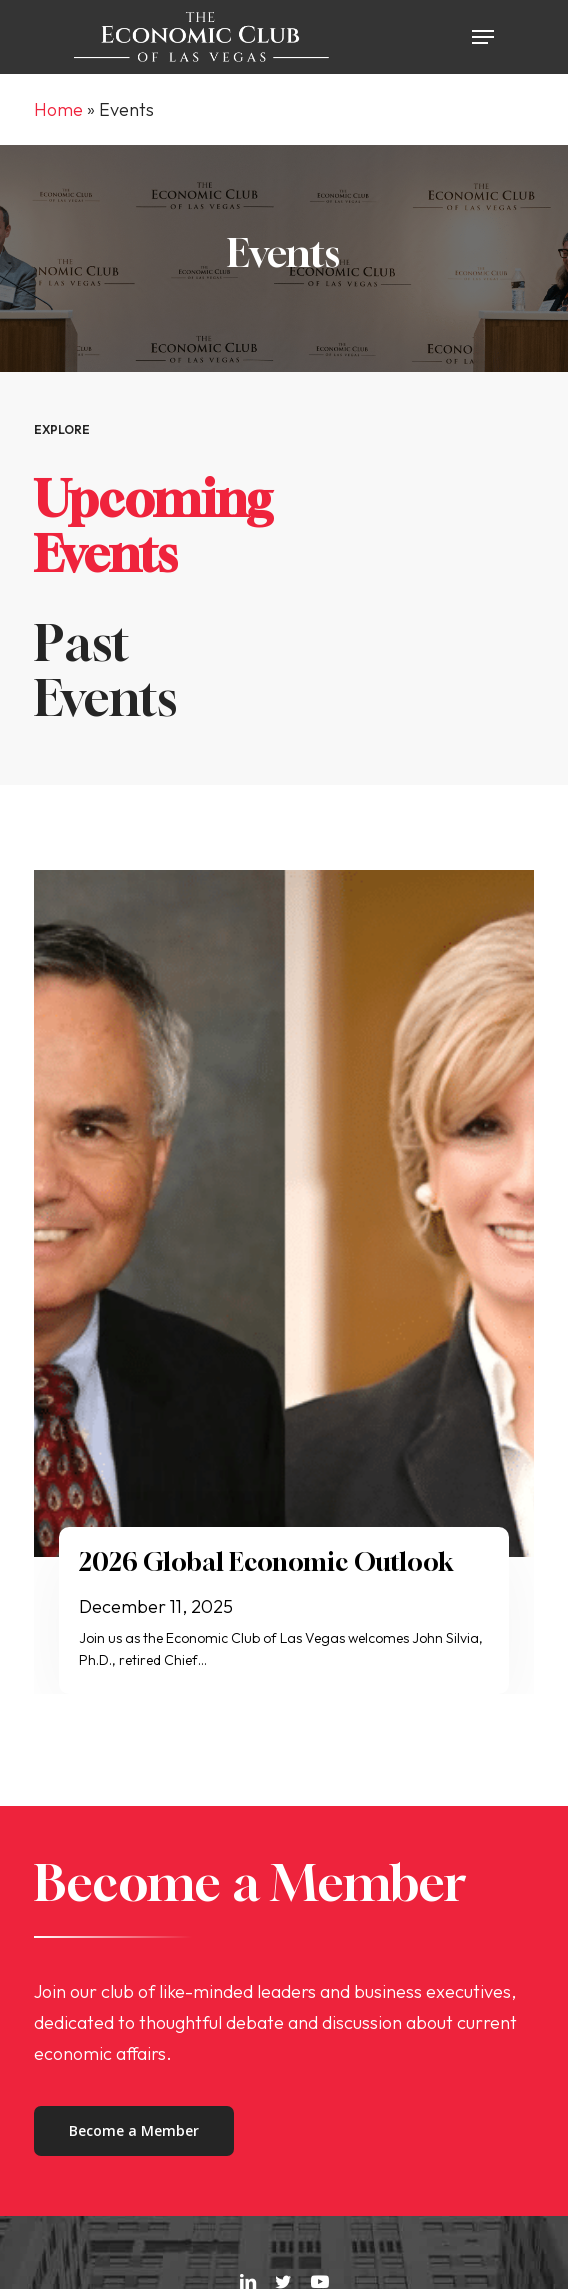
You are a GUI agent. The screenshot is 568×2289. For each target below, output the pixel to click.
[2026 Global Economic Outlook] (284, 1213)
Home (58, 109)
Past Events (105, 670)
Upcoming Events (153, 526)
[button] (483, 37)
